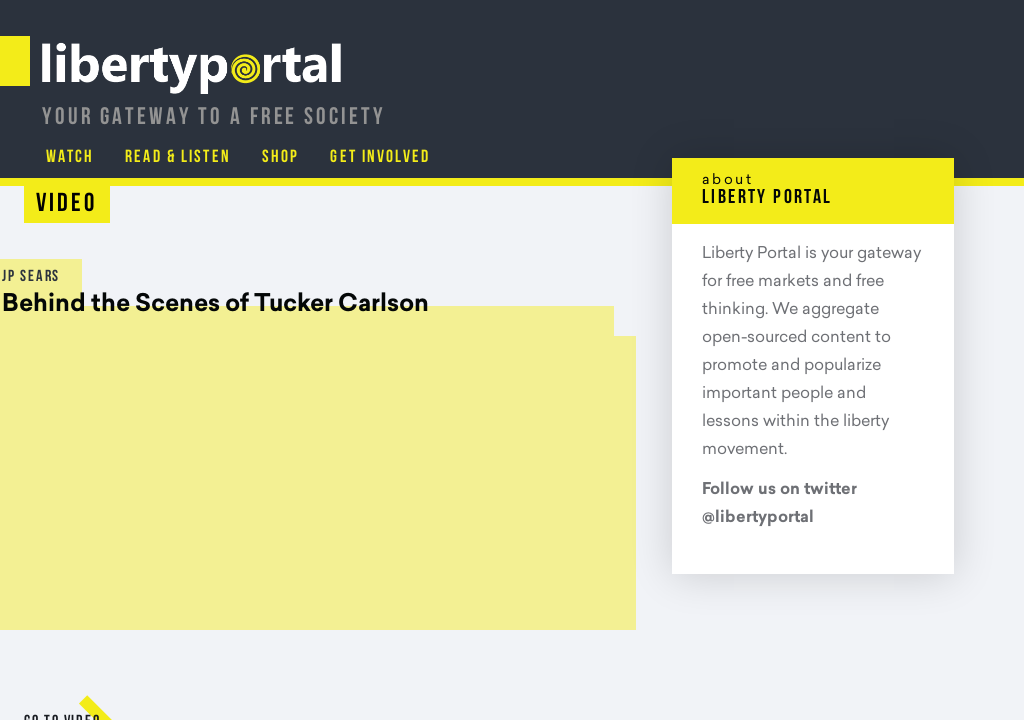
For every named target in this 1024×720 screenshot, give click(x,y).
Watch (602, 104)
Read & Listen (711, 104)
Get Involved (916, 104)
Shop (815, 104)
